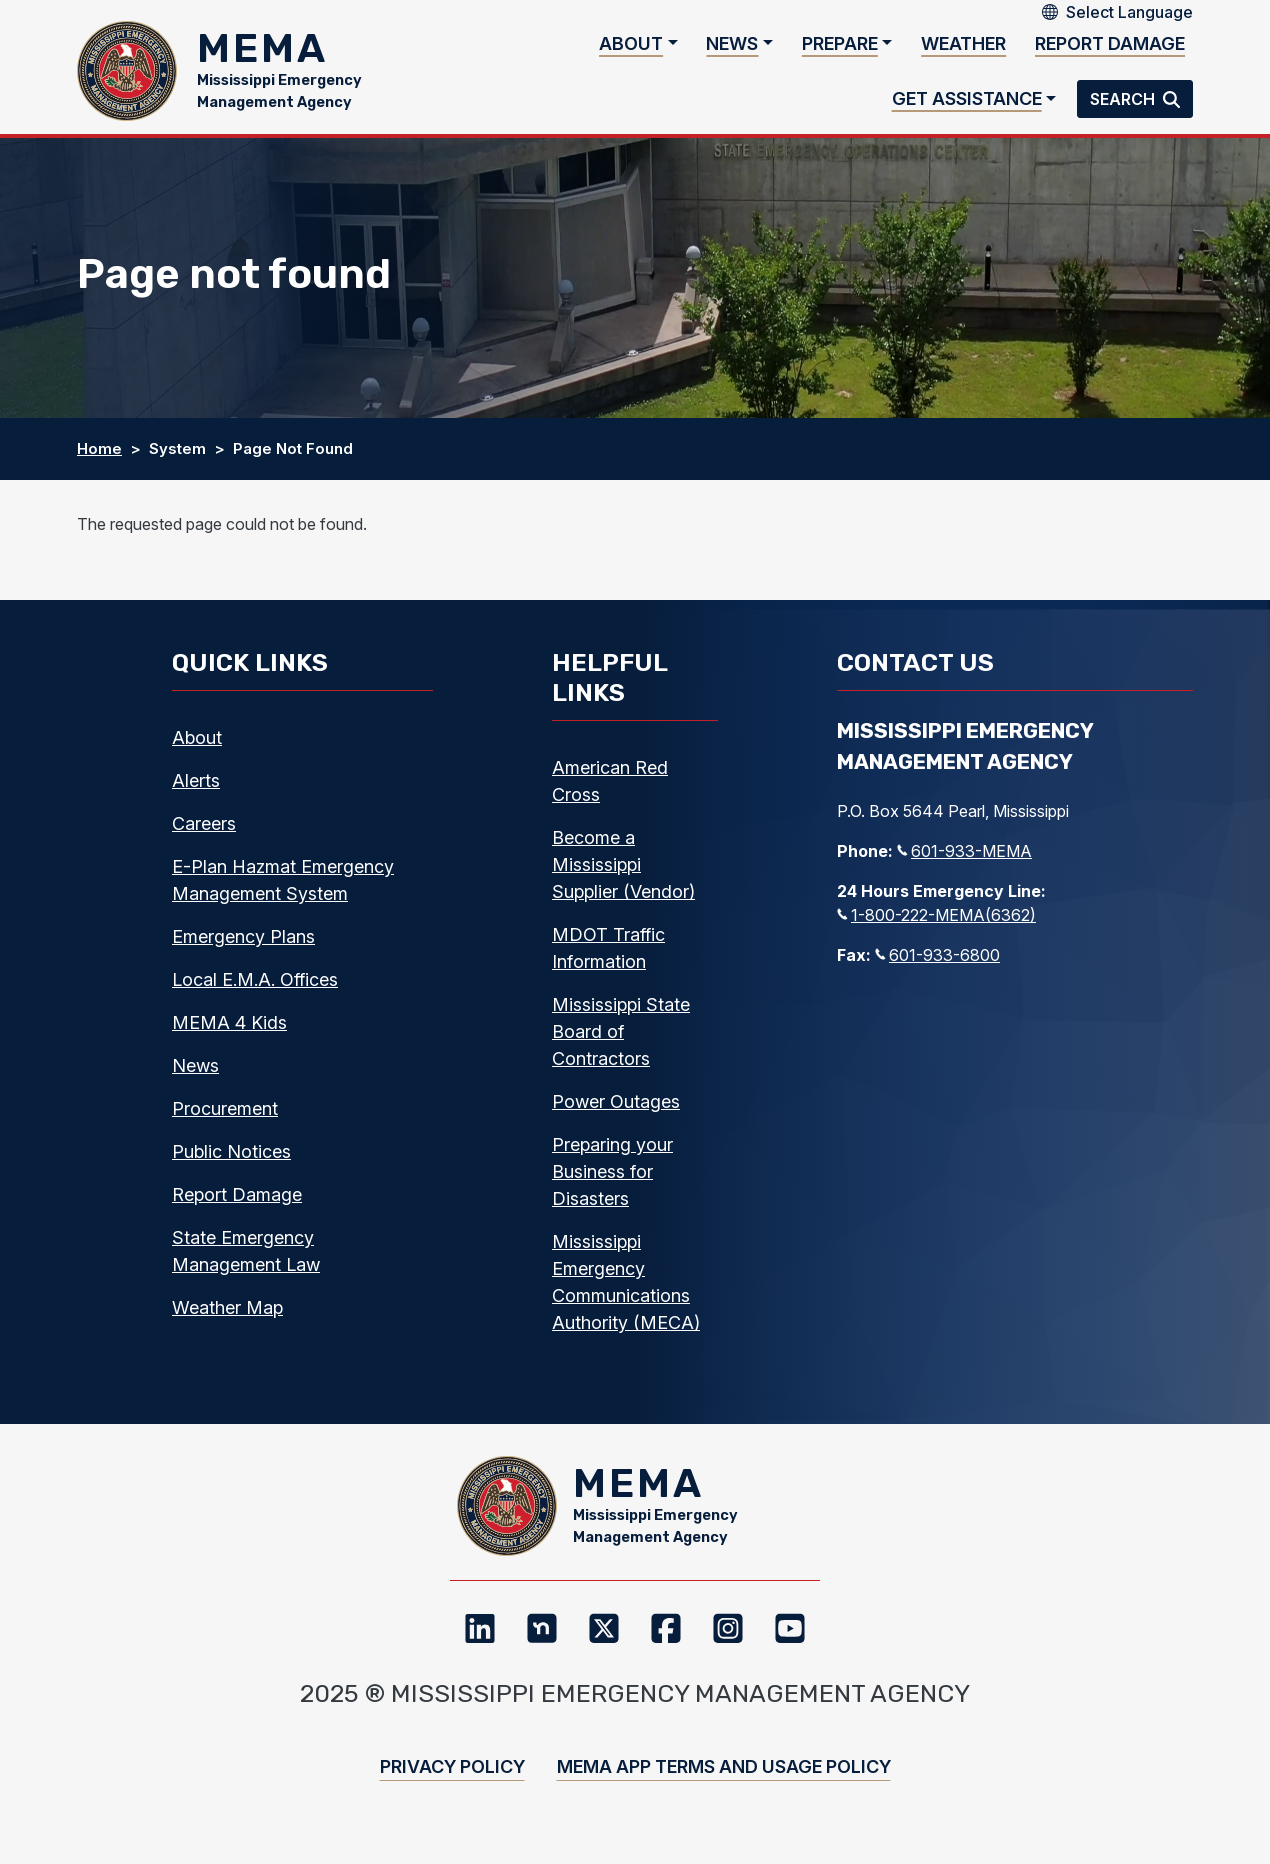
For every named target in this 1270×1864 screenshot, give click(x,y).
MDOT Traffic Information (608, 958)
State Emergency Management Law (246, 1261)
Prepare (840, 48)
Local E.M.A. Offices (255, 989)
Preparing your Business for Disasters (612, 1181)
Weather (963, 48)
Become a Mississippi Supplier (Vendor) (623, 874)
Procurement (225, 1118)
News (732, 48)
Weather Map (227, 1317)
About (631, 48)
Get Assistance (967, 103)
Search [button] (1124, 104)
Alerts (196, 790)
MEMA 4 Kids (229, 1032)
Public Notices (231, 1161)
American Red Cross (610, 791)
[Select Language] (1129, 12)
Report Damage (1110, 48)
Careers (204, 833)
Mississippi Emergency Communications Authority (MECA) (626, 1292)
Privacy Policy (452, 1786)
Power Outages (616, 1111)
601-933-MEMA (964, 861)
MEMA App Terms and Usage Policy (724, 1786)
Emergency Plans (243, 946)
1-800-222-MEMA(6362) (936, 925)
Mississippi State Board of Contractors (621, 1041)
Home (99, 458)
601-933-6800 (937, 965)
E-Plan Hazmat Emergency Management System (283, 890)
